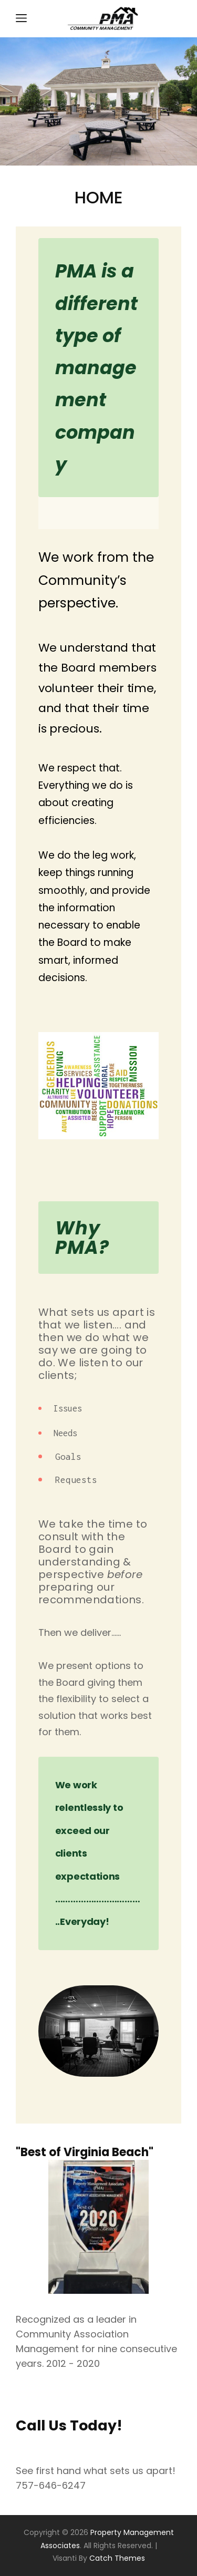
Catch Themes (117, 2558)
